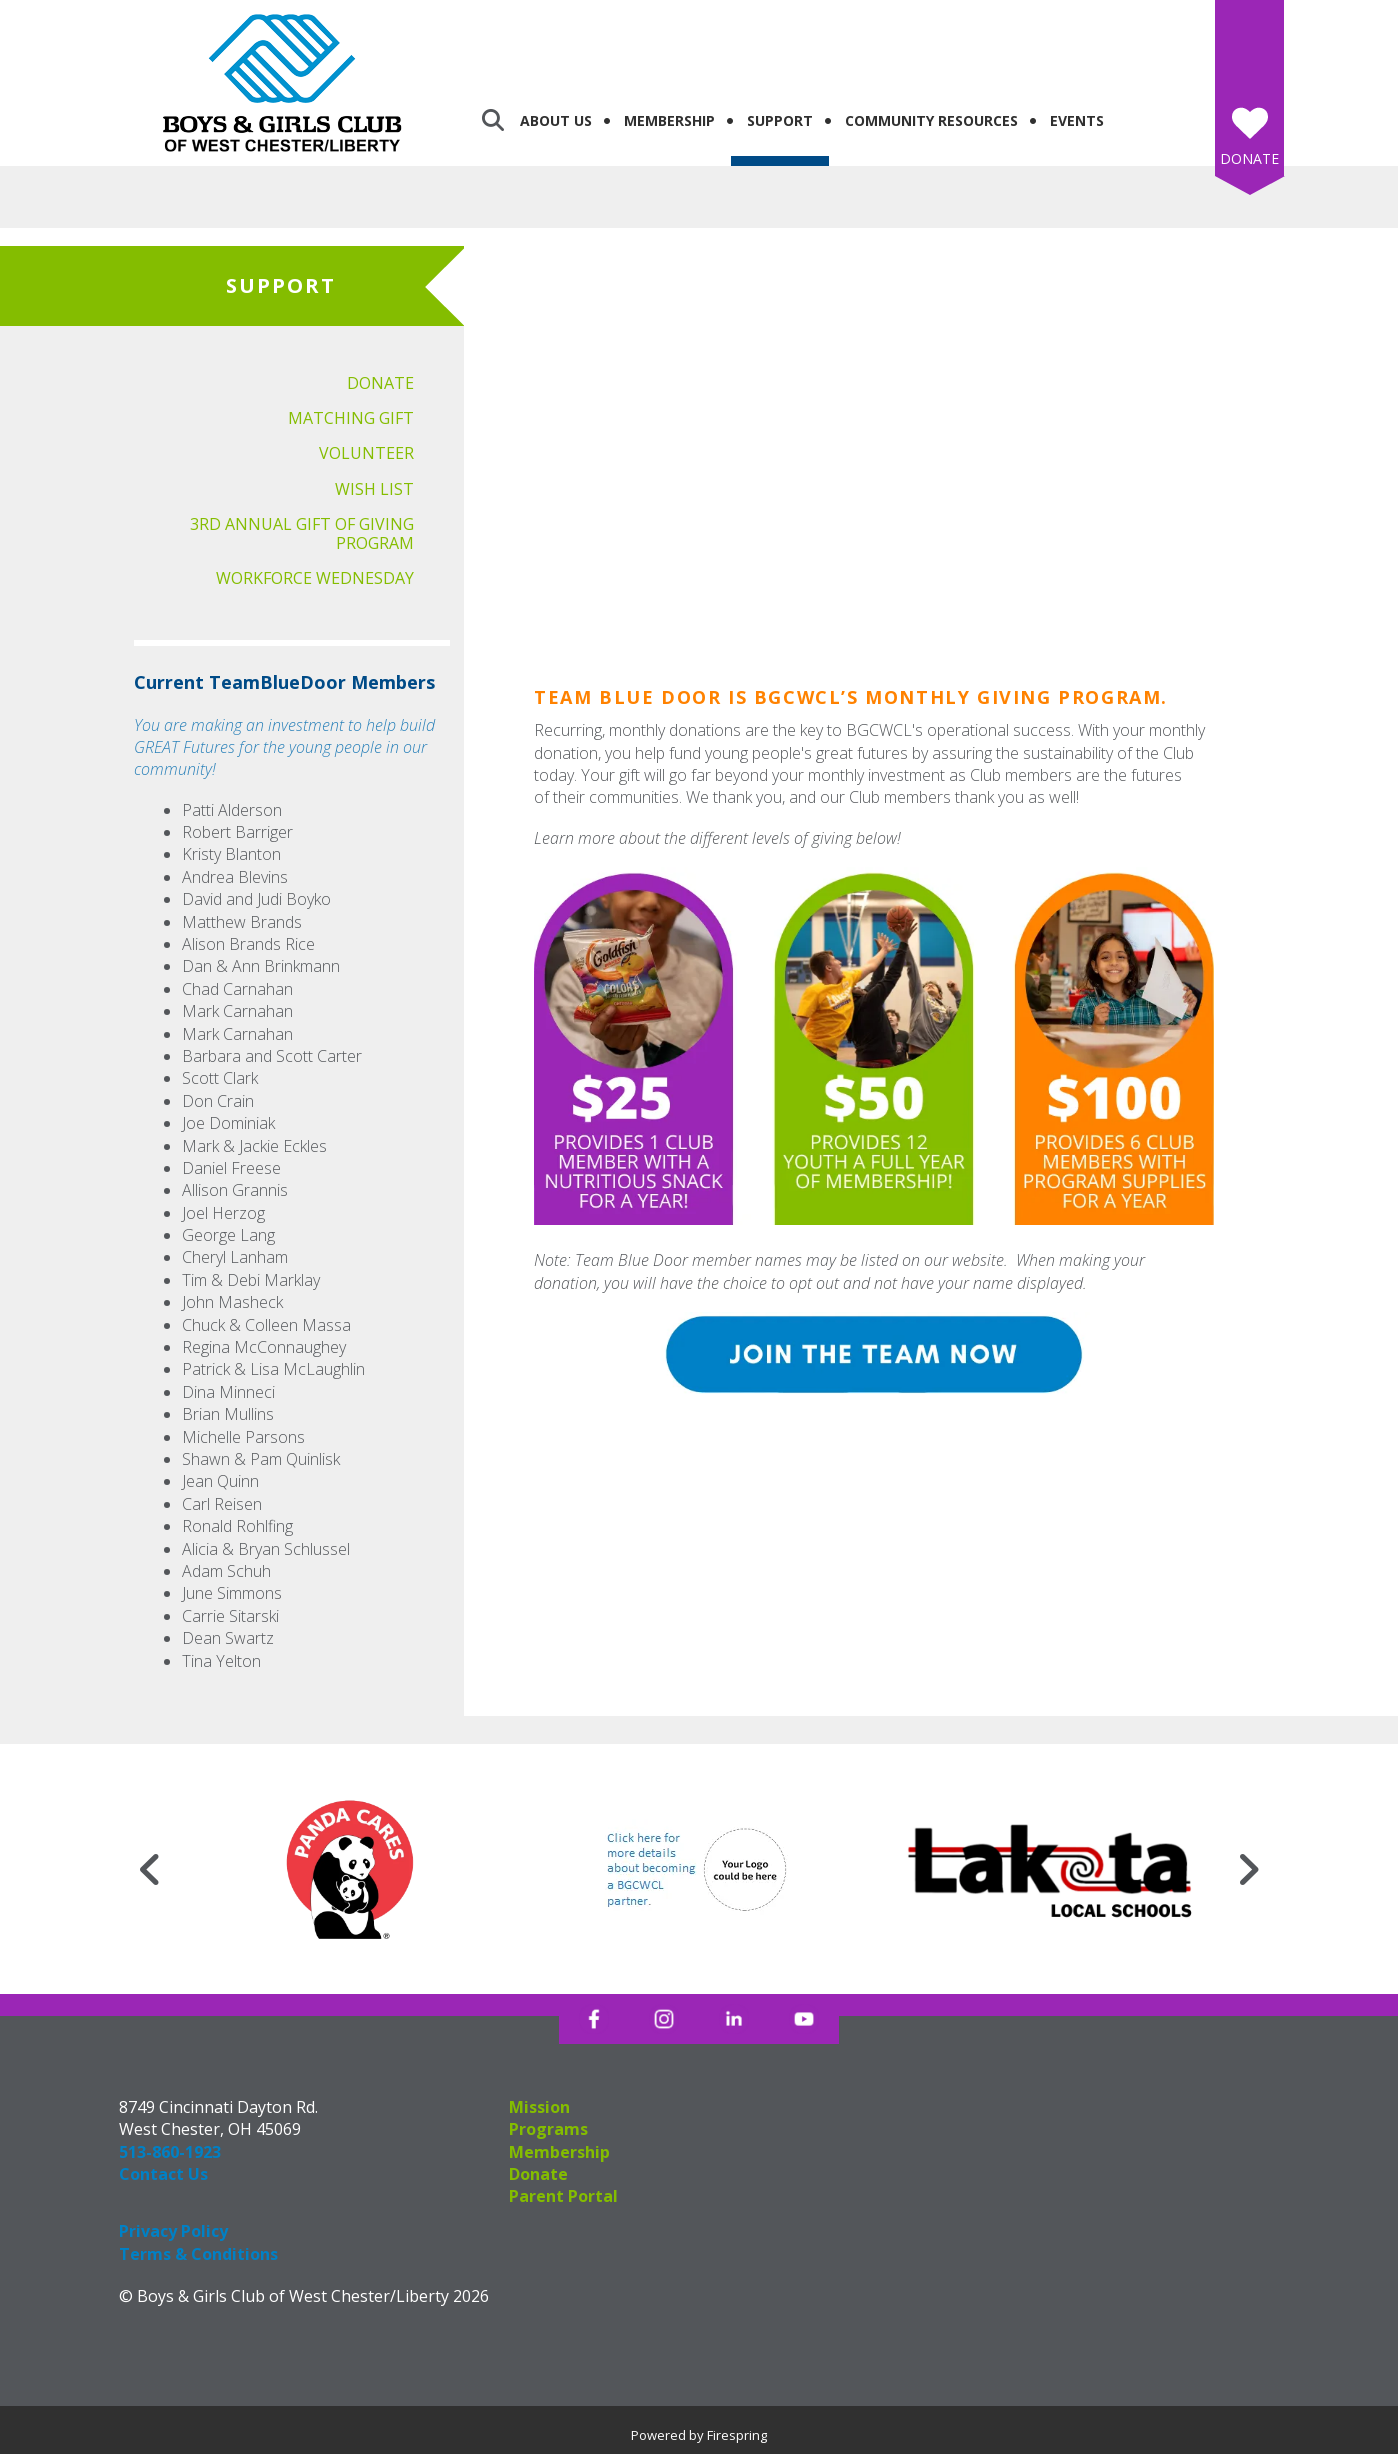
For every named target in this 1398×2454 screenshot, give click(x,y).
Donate (1249, 158)
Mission (539, 2107)
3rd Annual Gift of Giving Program (302, 533)
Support (780, 120)
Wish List (374, 489)
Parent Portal (563, 2196)
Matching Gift (351, 418)
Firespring (737, 2435)
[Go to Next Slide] (1248, 1869)
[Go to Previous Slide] (150, 1869)
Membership (669, 120)
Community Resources (931, 120)
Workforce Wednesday (315, 578)
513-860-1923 (170, 2152)
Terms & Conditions (198, 2254)
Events (1077, 120)
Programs (548, 2129)
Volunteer (366, 453)
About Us (556, 120)
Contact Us (163, 2174)
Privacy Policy (173, 2231)
